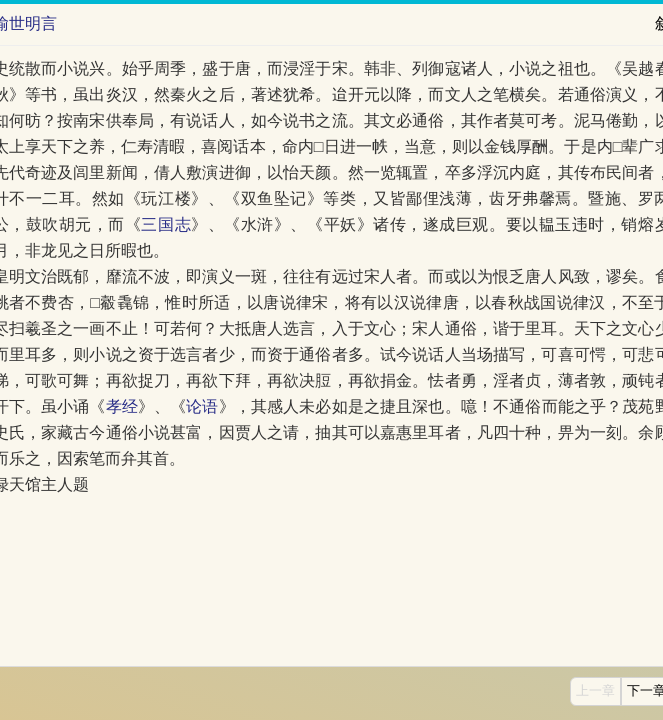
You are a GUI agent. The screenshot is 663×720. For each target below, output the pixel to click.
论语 (202, 406)
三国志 (166, 224)
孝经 (122, 406)
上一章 (595, 691)
